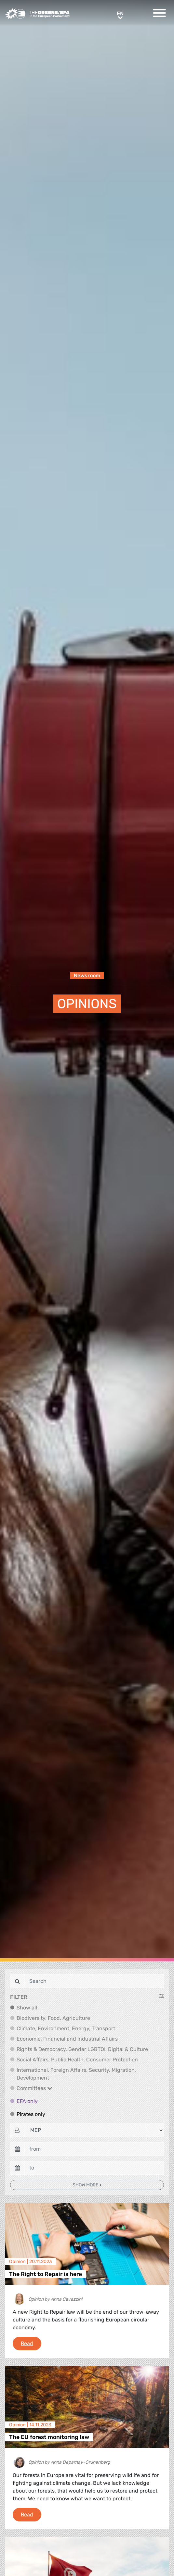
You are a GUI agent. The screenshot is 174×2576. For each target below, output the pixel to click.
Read (31, 2342)
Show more (86, 2185)
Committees (34, 2088)
